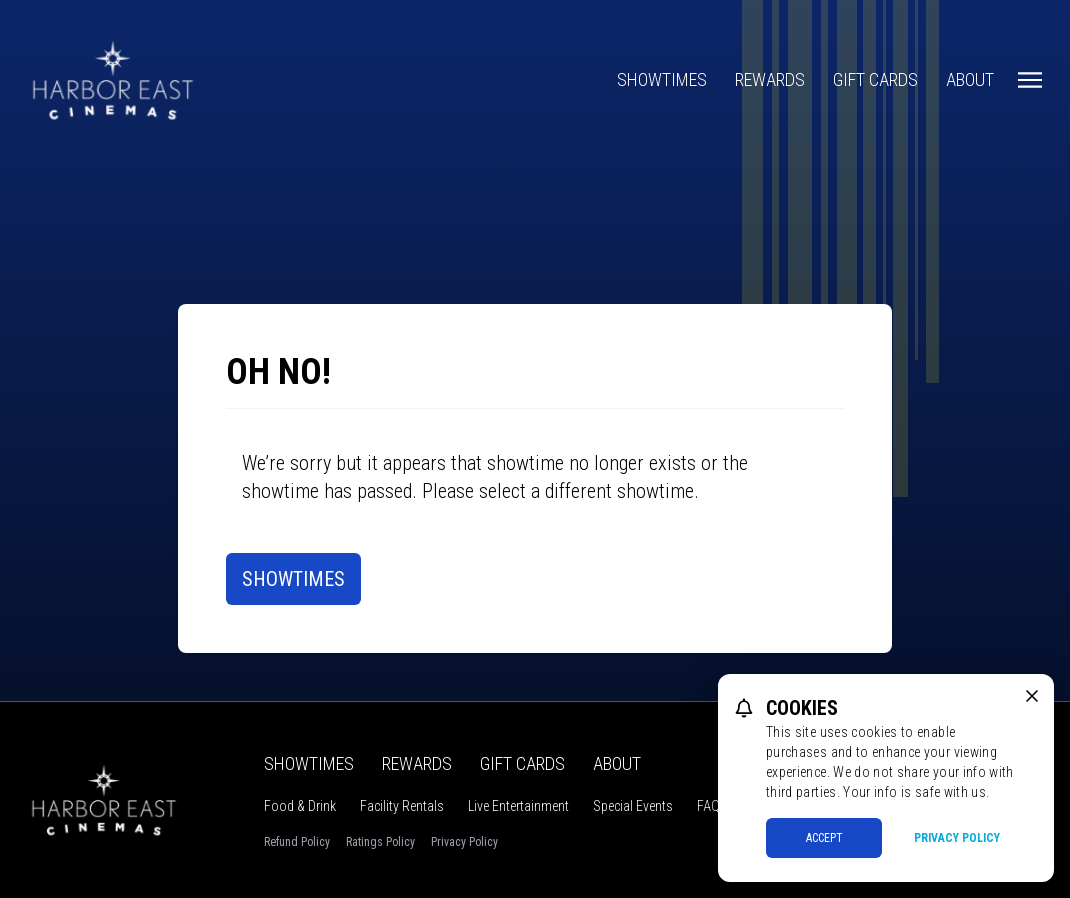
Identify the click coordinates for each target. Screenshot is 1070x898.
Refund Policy (297, 842)
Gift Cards (875, 79)
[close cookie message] (1032, 696)
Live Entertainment (518, 806)
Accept (824, 838)
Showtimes (662, 79)
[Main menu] (1030, 80)
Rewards (770, 79)
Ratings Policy (380, 842)
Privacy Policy (464, 842)
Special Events (633, 806)
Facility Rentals (402, 806)
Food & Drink (300, 806)
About (970, 79)
